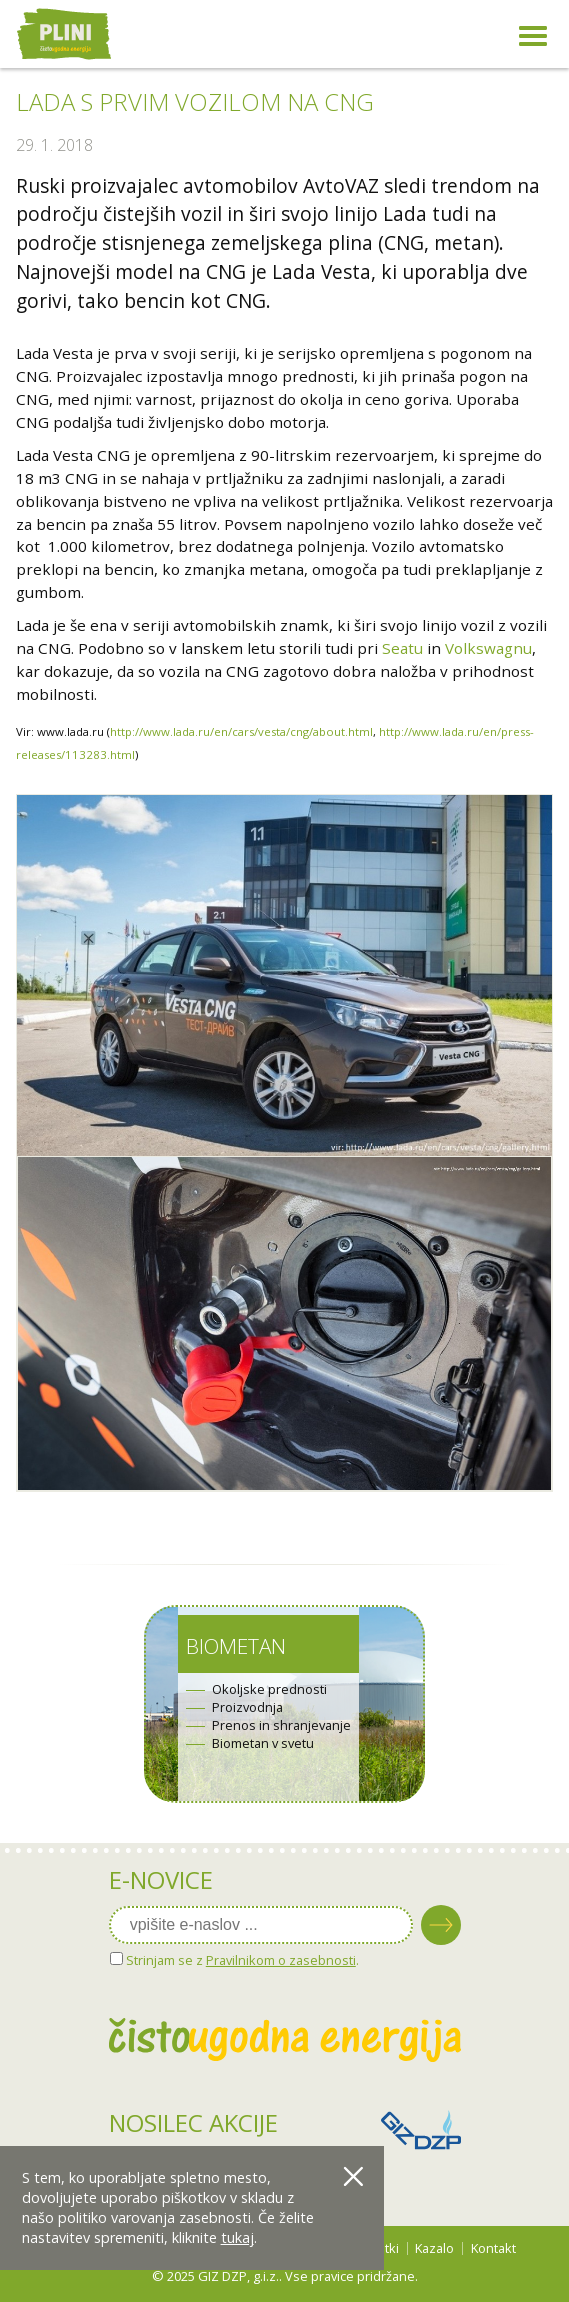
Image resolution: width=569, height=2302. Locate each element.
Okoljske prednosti (269, 1689)
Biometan (236, 1646)
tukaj (237, 2237)
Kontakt (493, 2248)
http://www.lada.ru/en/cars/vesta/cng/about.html (241, 731)
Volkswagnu (488, 648)
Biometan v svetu (263, 1743)
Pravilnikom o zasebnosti (281, 1960)
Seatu (402, 648)
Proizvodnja (247, 1707)
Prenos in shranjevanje (281, 1725)
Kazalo (434, 2248)
